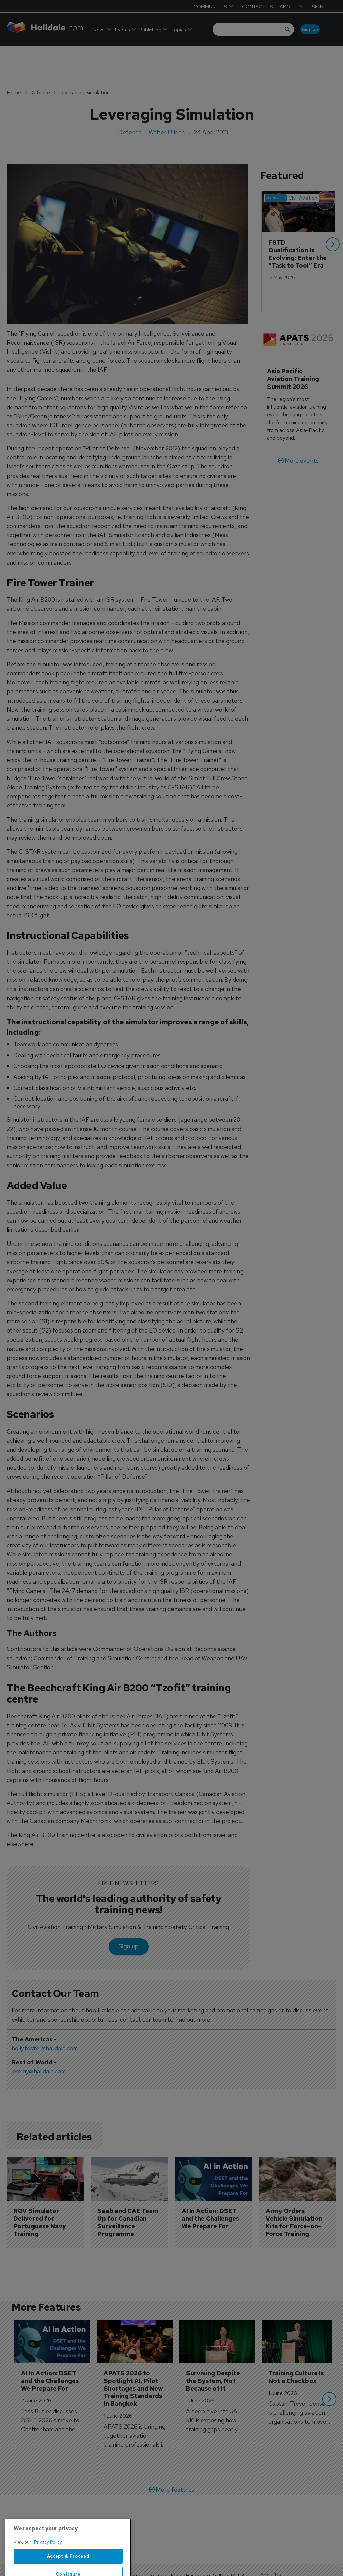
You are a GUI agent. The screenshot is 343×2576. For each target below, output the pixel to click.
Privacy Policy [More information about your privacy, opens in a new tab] (48, 2561)
